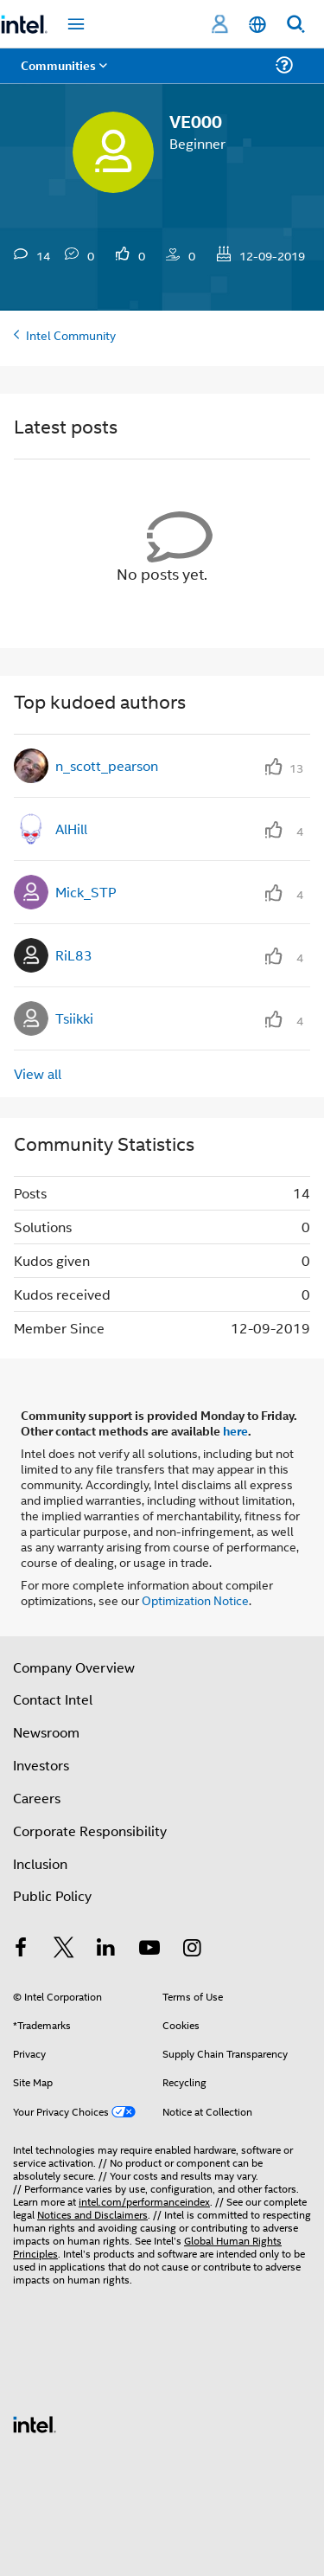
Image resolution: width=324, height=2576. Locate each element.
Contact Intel (52, 1699)
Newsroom (46, 1732)
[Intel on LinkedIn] (106, 1949)
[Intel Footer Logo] (34, 2422)
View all (37, 1073)
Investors (41, 1765)
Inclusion (40, 1863)
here (235, 1430)
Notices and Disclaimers (92, 2214)
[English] (257, 24)
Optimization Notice (195, 1599)
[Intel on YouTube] (149, 1949)
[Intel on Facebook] (20, 1949)
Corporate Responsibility (90, 1830)
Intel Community (71, 334)
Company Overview (74, 1667)
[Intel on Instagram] (191, 1949)
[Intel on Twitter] (64, 1949)
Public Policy (52, 1895)
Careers (36, 1798)
